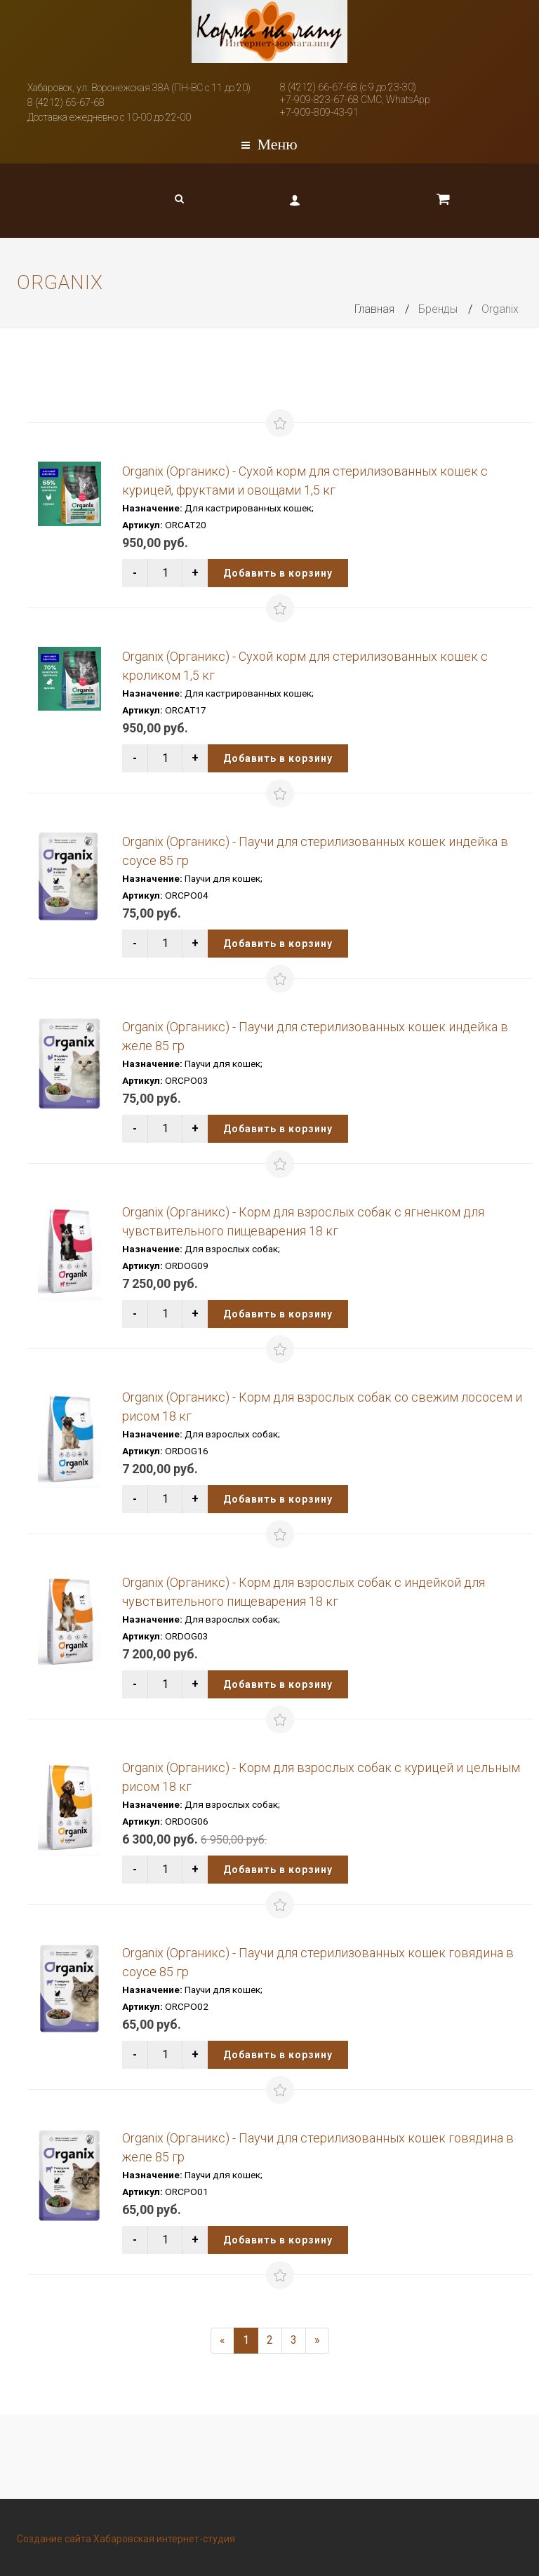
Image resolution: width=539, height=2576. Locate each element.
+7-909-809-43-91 (319, 112)
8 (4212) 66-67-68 (318, 87)
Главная (374, 309)
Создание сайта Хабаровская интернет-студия (126, 2538)
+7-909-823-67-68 (319, 99)
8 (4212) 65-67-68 (66, 102)
